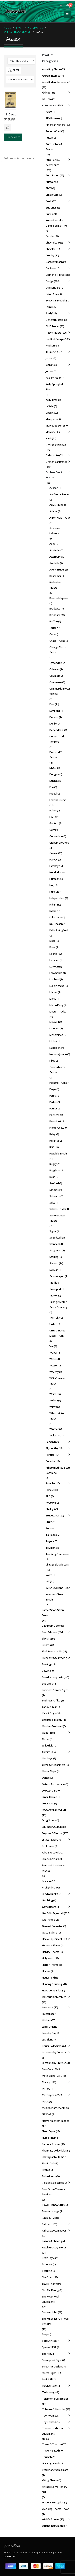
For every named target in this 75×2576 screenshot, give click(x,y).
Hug (51, 885)
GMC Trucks (52, 326)
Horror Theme (50, 1964)
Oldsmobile (52, 455)
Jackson (53, 911)
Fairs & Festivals (51, 1852)
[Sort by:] (20, 79)
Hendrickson (56, 872)
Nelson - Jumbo (58, 1054)
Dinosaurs (48, 1803)
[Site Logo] (15, 11)
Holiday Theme (50, 1952)
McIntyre (54, 1028)
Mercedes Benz (55, 425)
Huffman (54, 879)
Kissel (52, 941)
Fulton (53, 810)
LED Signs (47, 2039)
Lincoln (49, 412)
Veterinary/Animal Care (55, 2470)
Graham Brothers (59, 842)
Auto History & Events (54, 146)
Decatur (53, 717)
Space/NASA (49, 2347)
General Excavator (52, 1926)
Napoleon (55, 1048)
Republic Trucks (58, 1153)
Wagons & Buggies (53, 2502)
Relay (52, 1134)
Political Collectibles (53, 2182)
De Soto (50, 268)
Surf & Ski (47, 2379)
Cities (45, 1732)
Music (45, 2101)
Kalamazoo (55, 917)
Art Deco (47, 99)
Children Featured (52, 1726)
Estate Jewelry (50, 1839)
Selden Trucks (57, 1209)
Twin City (54, 1317)
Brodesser (55, 615)
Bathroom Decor (51, 1625)
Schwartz (54, 1196)
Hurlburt (54, 891)
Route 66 (51, 1502)
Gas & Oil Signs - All (53, 1913)
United (53, 1324)
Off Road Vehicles (56, 445)
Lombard (54, 979)
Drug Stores (49, 1820)
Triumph (50, 1547)
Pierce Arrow (56, 1128)
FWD (52, 817)
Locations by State (52, 2063)
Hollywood (48, 1958)
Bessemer (55, 576)
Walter (53, 1359)
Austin (49, 137)
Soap (45, 2334)
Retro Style (48, 2258)
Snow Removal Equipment (50, 2299)
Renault (50, 1490)
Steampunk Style (52, 2360)
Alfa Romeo (52, 118)
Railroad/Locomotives (54, 2230)
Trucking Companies (57, 1554)
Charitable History (52, 1720)
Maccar (53, 992)
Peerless (54, 1115)
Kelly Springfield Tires (55, 386)
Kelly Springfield (58, 930)
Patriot (53, 1108)
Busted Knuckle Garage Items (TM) (56, 223)
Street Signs (49, 2373)
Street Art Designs (52, 2366)
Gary (52, 830)
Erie (51, 787)
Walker (53, 1352)
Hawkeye (54, 866)
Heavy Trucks (53, 332)
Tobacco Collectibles (53, 2409)
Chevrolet (51, 242)
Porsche (50, 1461)
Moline (53, 1041)
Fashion (46, 1881)
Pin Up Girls (48, 2163)
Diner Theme (49, 1797)
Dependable (56, 730)
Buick (49, 201)
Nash (48, 438)
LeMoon (54, 966)
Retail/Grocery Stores (54, 2247)
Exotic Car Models (56, 300)
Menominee (56, 1035)
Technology (49, 2392)
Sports (46, 2353)
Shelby (50, 1509)
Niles (52, 1060)
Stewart (53, 1263)
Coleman (54, 669)
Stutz (49, 1522)
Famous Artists (50, 1859)
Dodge (49, 281)
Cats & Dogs (49, 1713)
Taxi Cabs (51, 1535)
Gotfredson (56, 836)
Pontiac (50, 1455)
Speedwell (55, 1237)
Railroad (46, 2224)
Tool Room (48, 2415)
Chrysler (50, 249)
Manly (52, 998)
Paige (52, 1089)
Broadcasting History (54, 1677)
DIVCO (53, 768)
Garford (53, 823)
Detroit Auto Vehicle (53, 1784)
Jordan (49, 371)
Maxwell (54, 1022)
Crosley (50, 255)
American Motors (55, 124)
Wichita (53, 1400)
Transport (55, 1289)
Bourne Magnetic (59, 598)
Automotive (49, 105)
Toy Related (49, 2422)
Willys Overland (54, 1588)
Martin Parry (56, 1005)
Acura (49, 112)
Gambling (47, 1900)
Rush (52, 1177)
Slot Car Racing (50, 2290)
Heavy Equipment (52, 1939)
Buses (49, 214)
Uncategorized (50, 2463)
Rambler (50, 1483)
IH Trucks (51, 352)
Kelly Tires (52, 400)
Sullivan (53, 1270)
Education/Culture (52, 1827)
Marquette (52, 419)
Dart (51, 704)
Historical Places (51, 1945)
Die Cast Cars (49, 1790)
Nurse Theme (50, 2137)
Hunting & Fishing (52, 1984)
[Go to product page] (10, 100)
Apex (52, 544)
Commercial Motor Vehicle (59, 691)
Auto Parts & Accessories (53, 162)
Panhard (54, 1095)
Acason (53, 488)
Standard (54, 1244)
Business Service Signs (55, 1690)
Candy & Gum (49, 1707)
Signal (52, 1231)
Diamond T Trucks (56, 275)
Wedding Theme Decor (55, 2509)
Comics (46, 1752)
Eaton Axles (52, 294)
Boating (46, 1664)
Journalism (48, 2014)
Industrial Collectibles (54, 1997)
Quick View (13, 137)
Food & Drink (49, 1894)
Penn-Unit (55, 1121)
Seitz (52, 1202)
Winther (54, 1429)
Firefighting (48, 1887)
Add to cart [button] (7, 127)
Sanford (54, 1183)
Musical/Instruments (54, 2108)
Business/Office (51, 1700)
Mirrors (46, 2088)
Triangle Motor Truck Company (58, 1304)
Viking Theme (50, 2480)
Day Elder (54, 710)
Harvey (53, 859)
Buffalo (53, 621)
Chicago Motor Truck (57, 649)
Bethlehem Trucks (55, 585)
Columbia (54, 675)
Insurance (47, 2007)
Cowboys (47, 1758)
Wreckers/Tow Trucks (54, 1596)
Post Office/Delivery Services (53, 2191)
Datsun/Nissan (54, 262)
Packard (50, 1442)
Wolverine (55, 1435)
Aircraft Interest (51, 75)
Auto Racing (52, 175)
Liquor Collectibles (52, 2046)
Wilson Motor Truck (57, 1415)
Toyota (50, 1541)
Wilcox (53, 1407)
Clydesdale (55, 663)
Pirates (46, 2170)
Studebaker (52, 1515)
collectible (47, 1745)
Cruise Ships (49, 1771)
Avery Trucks (56, 569)
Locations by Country (54, 2052)
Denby (53, 723)
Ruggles (54, 1170)
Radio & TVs (49, 2217)
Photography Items (53, 2157)
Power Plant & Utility (53, 2205)
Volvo (49, 1575)
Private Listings (50, 2211)
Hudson (50, 345)
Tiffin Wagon (56, 1276)
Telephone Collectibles (55, 2398)
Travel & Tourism (52, 2444)
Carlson (53, 628)
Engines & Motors (52, 1833)
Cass (52, 634)
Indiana (53, 904)
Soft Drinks (48, 2341)
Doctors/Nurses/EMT (54, 1810)
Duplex (53, 780)
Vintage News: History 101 (54, 2489)
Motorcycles (49, 2095)
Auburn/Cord (53, 131)
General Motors (55, 320)
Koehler (53, 953)
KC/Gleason (56, 924)
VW (47, 1581)
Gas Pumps (48, 1919)
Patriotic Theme (51, 2144)
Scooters (47, 2264)
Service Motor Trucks (57, 1218)
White (52, 1394)
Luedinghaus (56, 986)
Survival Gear (49, 2386)
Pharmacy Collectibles (54, 2150)
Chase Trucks (57, 640)
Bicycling (47, 1638)
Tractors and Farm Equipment (52, 2431)
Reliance (54, 1140)
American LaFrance (54, 530)
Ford (48, 313)
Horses (46, 1971)
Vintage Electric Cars (57, 1564)
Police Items (49, 2176)
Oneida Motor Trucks (57, 1069)
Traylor (53, 1295)
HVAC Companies (52, 1990)
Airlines (46, 92)
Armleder (54, 550)
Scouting (47, 2271)
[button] (61, 7)
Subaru (50, 1528)
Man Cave (47, 2069)
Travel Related (50, 2450)
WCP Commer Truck (57, 1380)
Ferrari (49, 307)
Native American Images (55, 2121)
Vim (51, 1346)
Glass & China (49, 1932)
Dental (46, 1777)
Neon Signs (48, 2131)
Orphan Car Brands (56, 462)
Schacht (53, 1189)
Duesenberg (53, 287)
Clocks (45, 1739)
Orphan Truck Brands (54, 474)
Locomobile (55, 973)
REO (51, 1147)
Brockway (54, 608)
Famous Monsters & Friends (53, 1868)
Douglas (54, 774)
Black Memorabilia (52, 1651)
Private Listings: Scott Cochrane (58, 1470)
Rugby (53, 1164)
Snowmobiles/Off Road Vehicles (55, 2321)
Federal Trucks (57, 800)
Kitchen (46, 2020)
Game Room (49, 1907)
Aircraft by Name (51, 69)
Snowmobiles (50, 2312)
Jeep (48, 365)
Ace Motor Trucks (59, 494)
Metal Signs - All (51, 2075)
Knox (52, 947)
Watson (53, 1365)
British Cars (52, 194)
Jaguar (49, 358)
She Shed (47, 2277)
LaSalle (49, 406)
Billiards (46, 1645)
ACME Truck (56, 505)
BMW (49, 188)
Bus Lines (51, 207)
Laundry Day (49, 2033)
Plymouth (51, 1448)
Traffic (53, 1282)
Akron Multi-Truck (59, 517)
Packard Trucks (58, 1082)
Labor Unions (49, 2026)
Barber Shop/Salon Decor (53, 1612)
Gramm (53, 853)
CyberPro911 (10, 2556)
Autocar (50, 182)
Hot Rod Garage (55, 339)
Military (46, 2082)
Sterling (53, 1257)
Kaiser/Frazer (53, 377)
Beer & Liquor (49, 1632)
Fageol (53, 793)
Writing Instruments (53, 2526)
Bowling (46, 1670)
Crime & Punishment (53, 1765)
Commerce (55, 682)
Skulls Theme (50, 2283)
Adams (53, 511)
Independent (57, 898)
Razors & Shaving (52, 2241)
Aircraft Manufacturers (55, 82)
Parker (53, 1102)
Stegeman (55, 1250)
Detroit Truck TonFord (57, 739)
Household (48, 1977)
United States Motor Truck (57, 1333)
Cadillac (50, 236)
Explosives (48, 1846)
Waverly (54, 1372)
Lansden (54, 960)
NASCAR (46, 2114)
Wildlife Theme (50, 2519)
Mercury (50, 432)
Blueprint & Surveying (54, 1658)
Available (54, 563)
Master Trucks (57, 1011)
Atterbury (55, 556)
